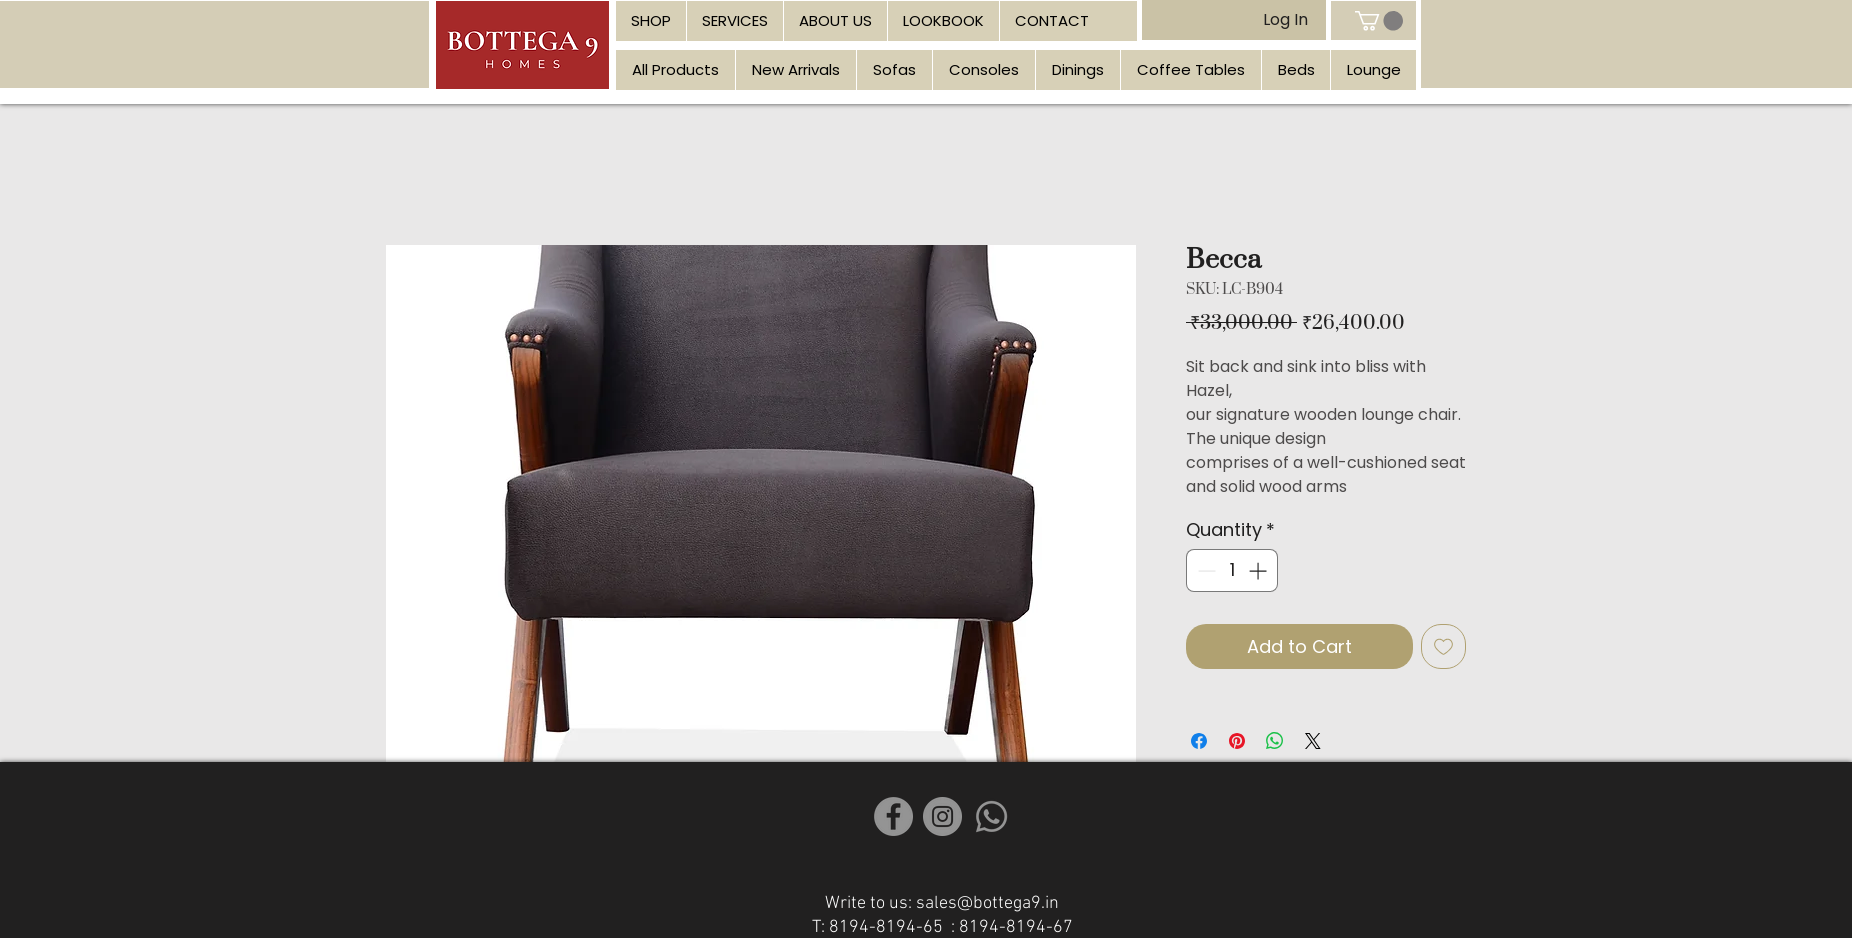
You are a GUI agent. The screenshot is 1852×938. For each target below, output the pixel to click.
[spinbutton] (1232, 570)
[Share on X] (1313, 741)
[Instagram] (942, 816)
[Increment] (1259, 570)
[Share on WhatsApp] (1275, 741)
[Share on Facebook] (1199, 741)
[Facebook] (893, 816)
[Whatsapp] (991, 816)
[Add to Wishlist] (1443, 646)
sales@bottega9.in (987, 903)
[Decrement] (1204, 570)
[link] (1379, 21)
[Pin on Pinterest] (1237, 741)
